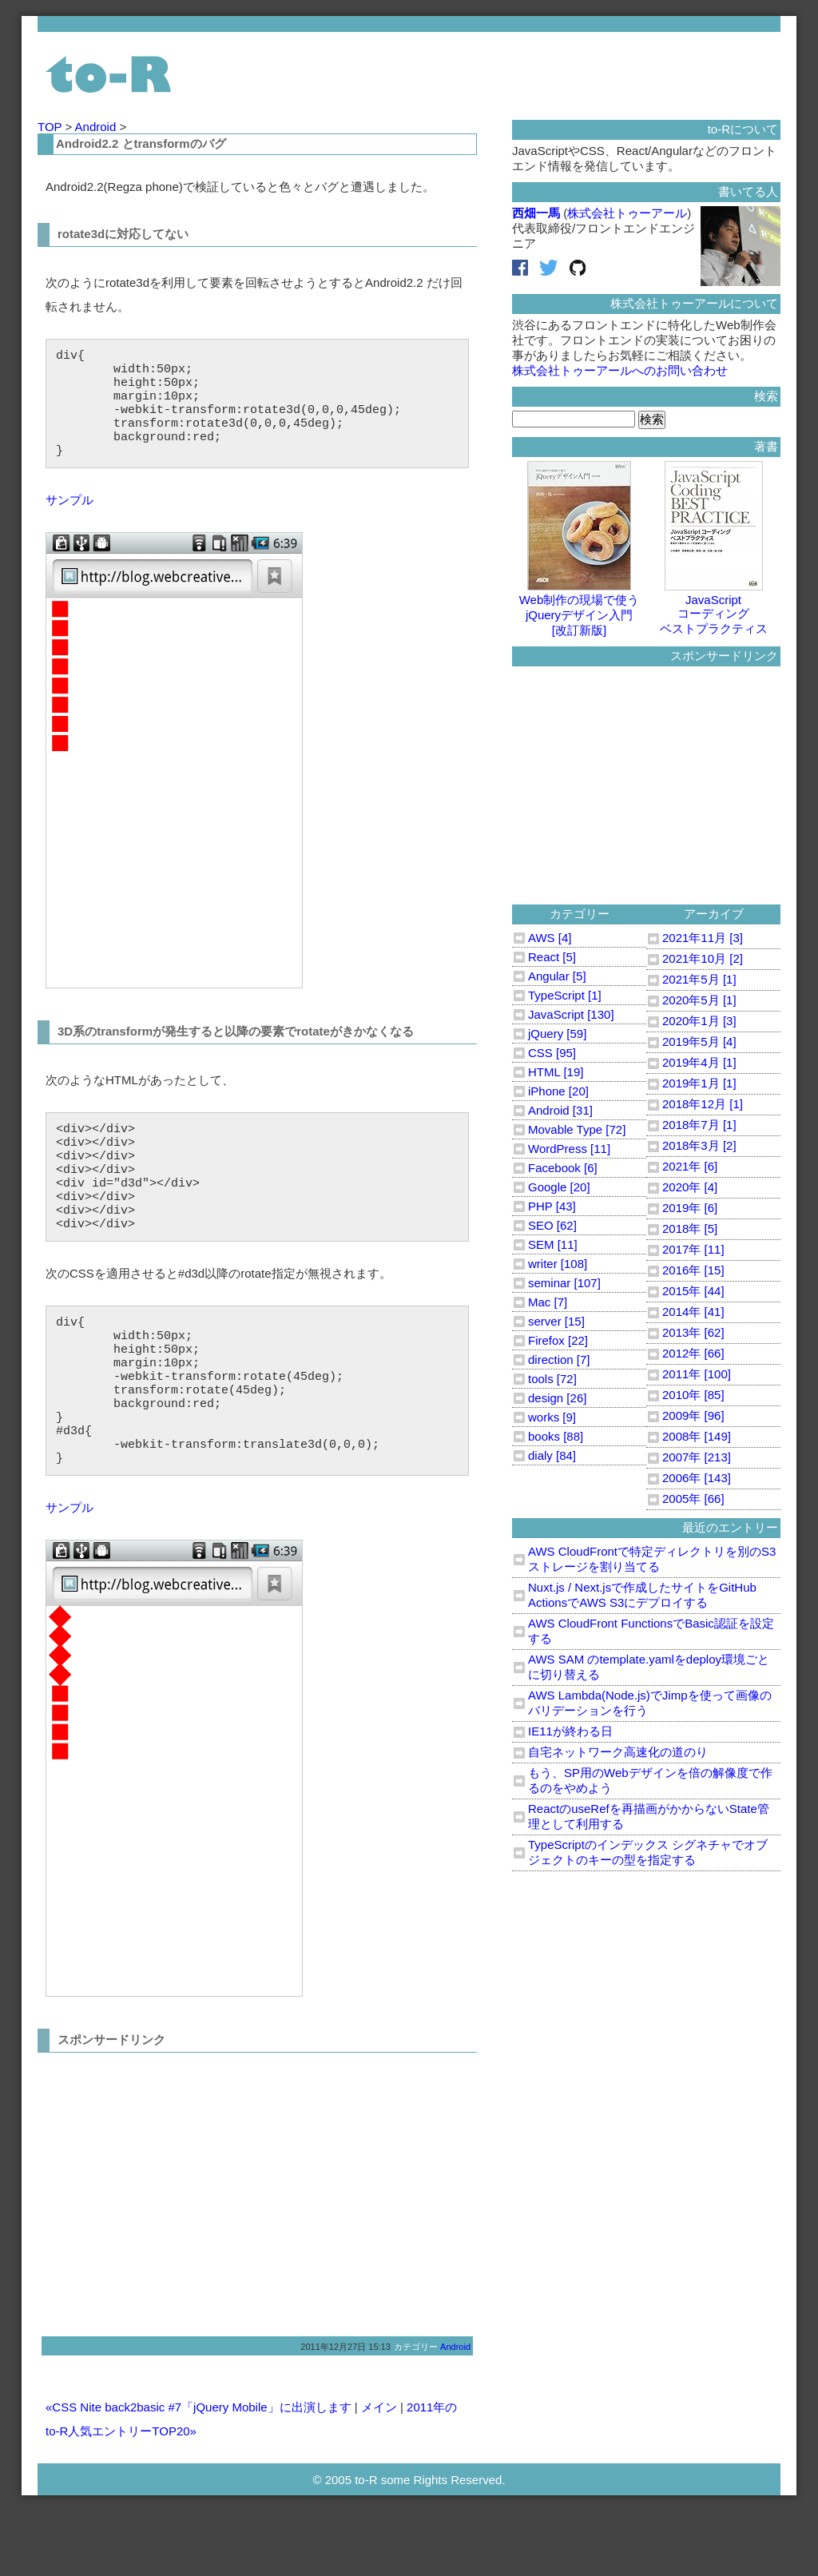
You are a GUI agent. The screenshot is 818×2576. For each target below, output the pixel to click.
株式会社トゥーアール (627, 213)
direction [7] (559, 1359)
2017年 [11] (693, 1249)
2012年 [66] (693, 1353)
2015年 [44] (693, 1291)
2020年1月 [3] (699, 1021)
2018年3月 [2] (699, 1145)
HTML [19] (555, 1072)
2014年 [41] (693, 1311)
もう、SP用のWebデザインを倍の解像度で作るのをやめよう (650, 1780)
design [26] (557, 1398)
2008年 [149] (696, 1436)
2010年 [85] (693, 1394)
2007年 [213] (696, 1457)
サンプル (69, 519)
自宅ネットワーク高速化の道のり (618, 1752)
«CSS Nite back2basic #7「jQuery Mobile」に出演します (198, 2472)
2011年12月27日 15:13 (345, 2411)
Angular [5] (557, 976)
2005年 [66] (693, 1498)
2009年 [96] (693, 1415)
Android (97, 126)
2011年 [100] (696, 1374)
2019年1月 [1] (699, 1083)
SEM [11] (553, 1244)
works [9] (552, 1417)
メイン (379, 2472)
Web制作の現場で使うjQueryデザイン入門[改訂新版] (579, 608)
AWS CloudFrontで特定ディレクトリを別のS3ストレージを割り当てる (652, 1558)
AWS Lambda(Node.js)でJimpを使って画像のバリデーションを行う (650, 1702)
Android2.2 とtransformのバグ (141, 143)
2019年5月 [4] (699, 1041)
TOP (51, 126)
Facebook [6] (563, 1168)
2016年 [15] (693, 1270)
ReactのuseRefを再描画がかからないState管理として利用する (648, 1816)
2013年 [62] (693, 1332)
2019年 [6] (689, 1207)
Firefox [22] (558, 1340)
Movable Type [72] (576, 1129)
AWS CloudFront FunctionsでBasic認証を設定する (651, 1630)
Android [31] (560, 1110)
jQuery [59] (557, 1033)
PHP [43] (552, 1206)
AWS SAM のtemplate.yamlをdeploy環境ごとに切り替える (648, 1666)
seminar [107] (564, 1283)
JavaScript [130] (571, 1014)
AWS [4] (549, 937)
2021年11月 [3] (702, 937)
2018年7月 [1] (699, 1124)
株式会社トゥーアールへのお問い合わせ (620, 370)
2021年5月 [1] (699, 979)
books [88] (555, 1436)
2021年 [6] (689, 1166)
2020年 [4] (689, 1187)
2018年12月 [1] (702, 1104)
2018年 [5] (689, 1228)
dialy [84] (552, 1455)
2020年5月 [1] (699, 1000)
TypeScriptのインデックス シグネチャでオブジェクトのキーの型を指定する (648, 1852)
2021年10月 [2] (702, 958)
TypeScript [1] (565, 995)
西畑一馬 (536, 213)
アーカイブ (714, 913)
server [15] (556, 1321)
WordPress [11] (569, 1148)
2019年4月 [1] (699, 1062)
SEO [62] (552, 1225)
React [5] (552, 957)
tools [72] (552, 1378)
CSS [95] (552, 1052)
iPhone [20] (558, 1091)
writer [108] (557, 1263)
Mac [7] (547, 1302)
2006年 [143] (696, 1478)
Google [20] (559, 1187)
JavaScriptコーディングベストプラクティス (714, 607)
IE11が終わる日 (570, 1731)
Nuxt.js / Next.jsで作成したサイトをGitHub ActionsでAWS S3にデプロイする (642, 1594)
